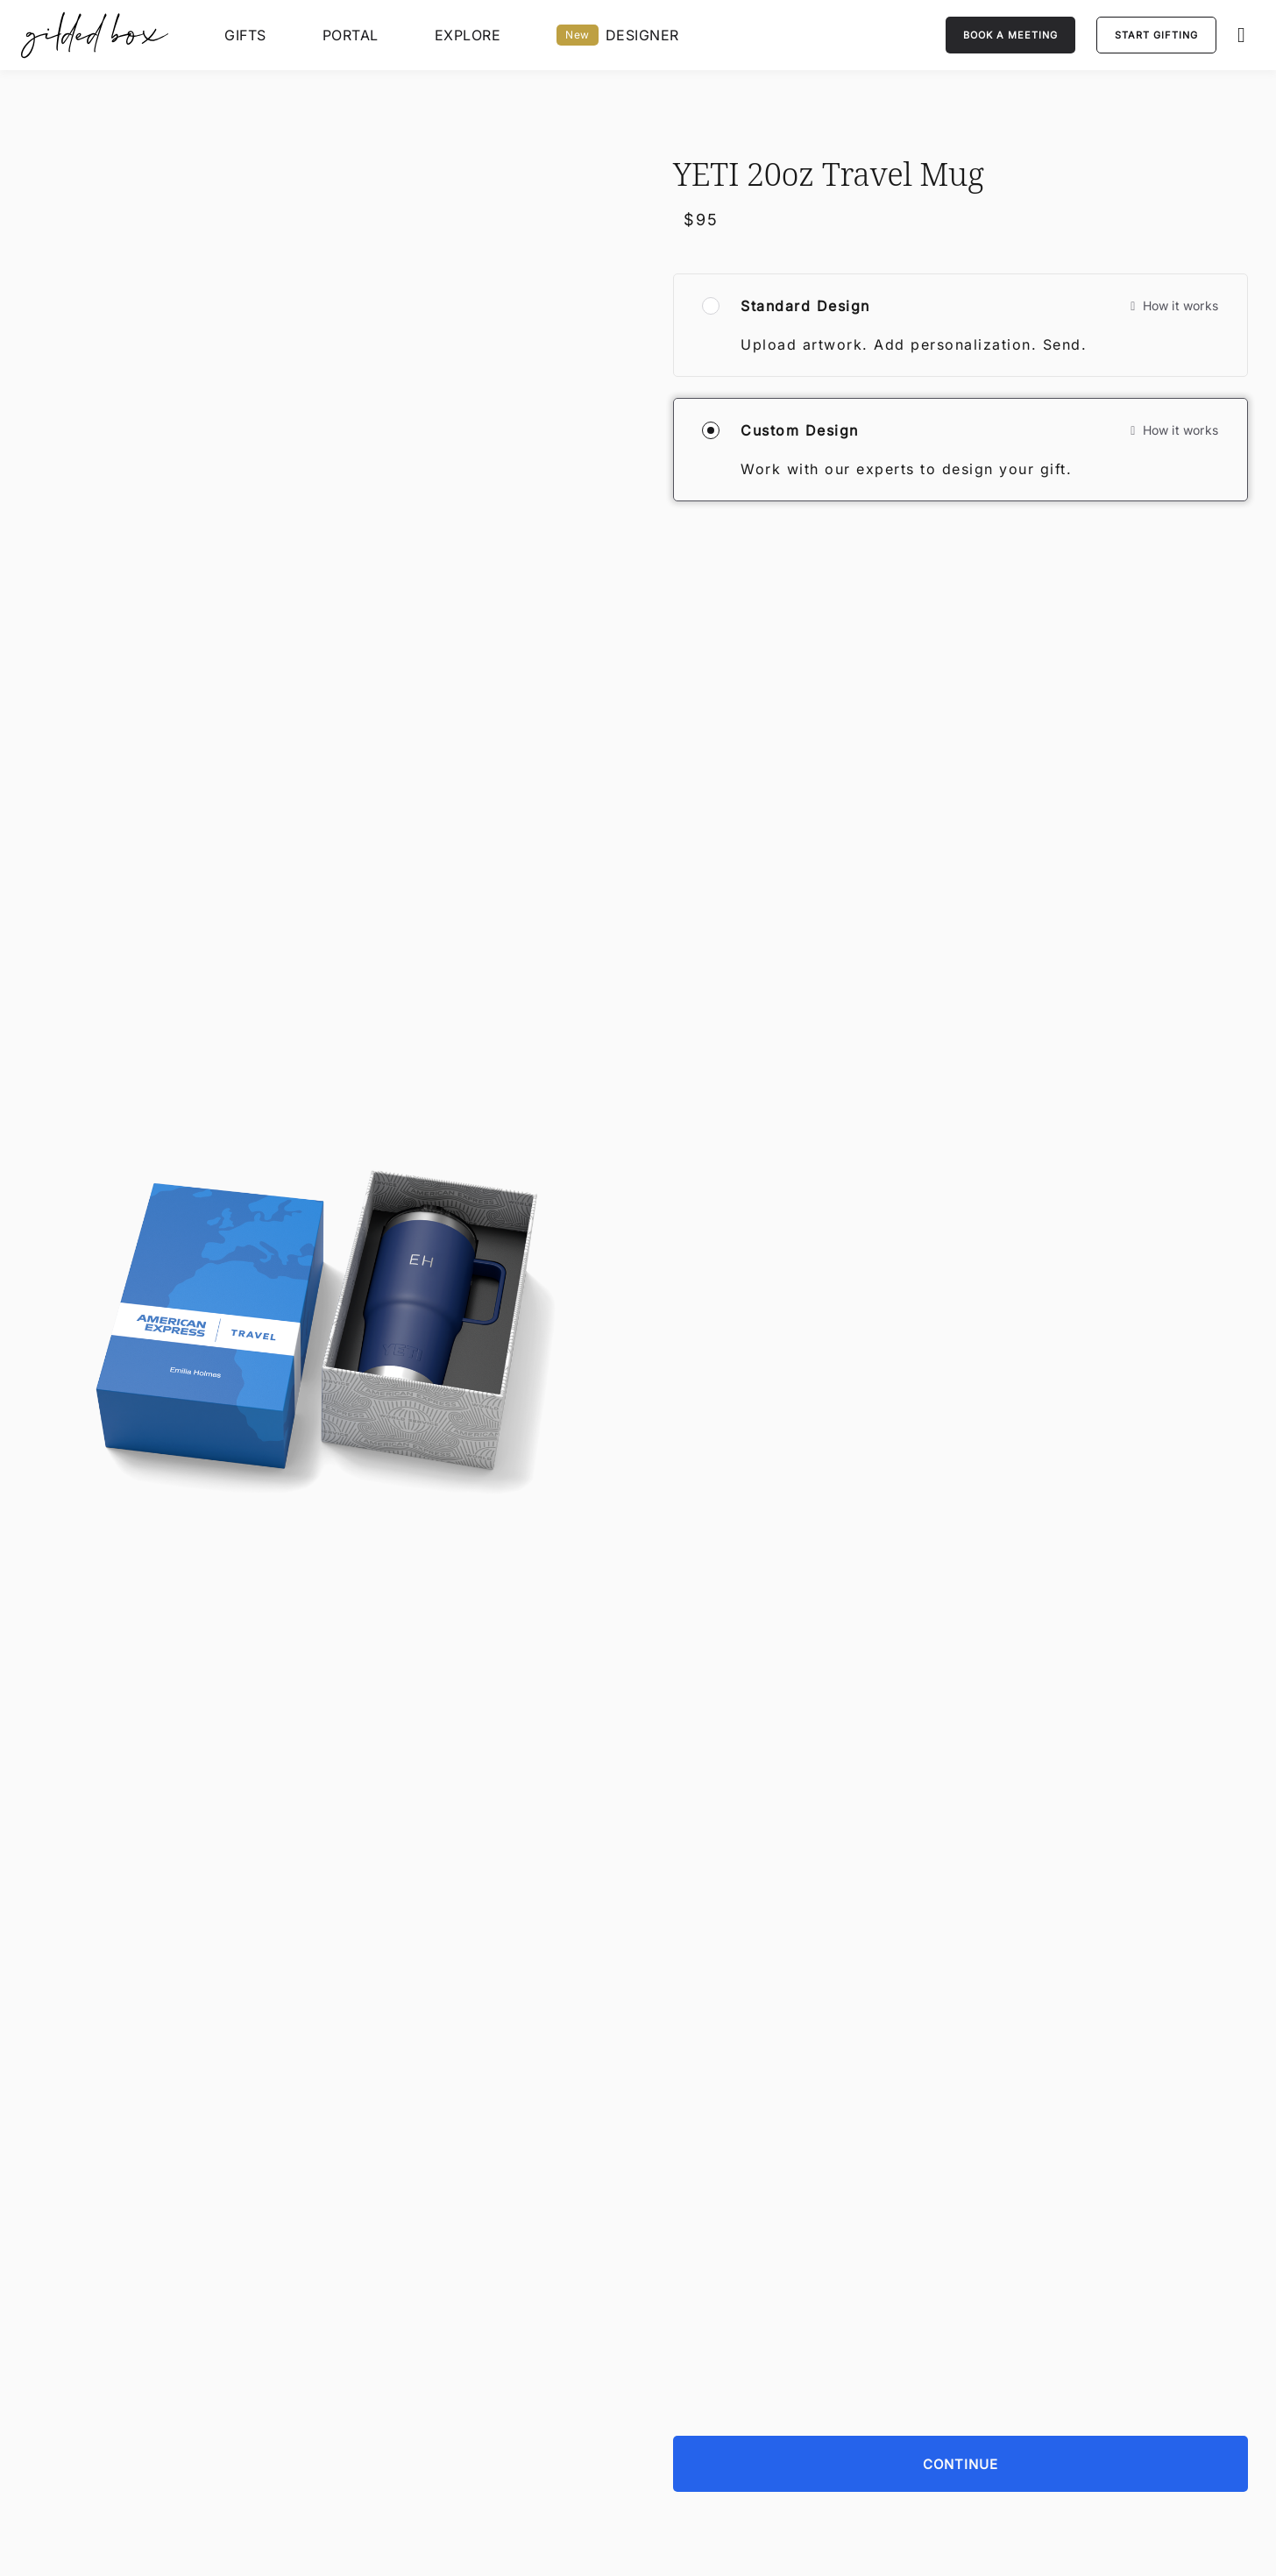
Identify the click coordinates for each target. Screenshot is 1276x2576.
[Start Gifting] (1156, 35)
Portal (351, 35)
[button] (1246, 35)
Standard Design (805, 306)
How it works (1174, 305)
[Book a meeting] (1010, 35)
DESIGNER (617, 35)
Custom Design (800, 430)
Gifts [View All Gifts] (245, 35)
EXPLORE (468, 35)
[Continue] (960, 2336)
